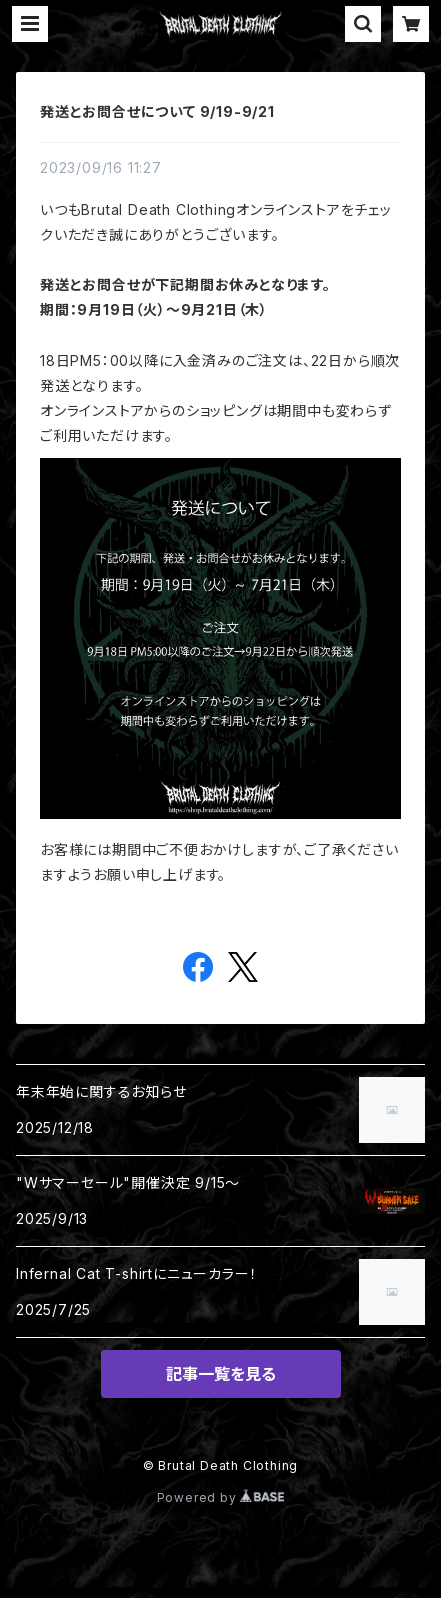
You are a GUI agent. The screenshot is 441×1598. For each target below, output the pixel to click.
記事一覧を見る (221, 1374)
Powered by (221, 1497)
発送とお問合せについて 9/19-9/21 (157, 111)
